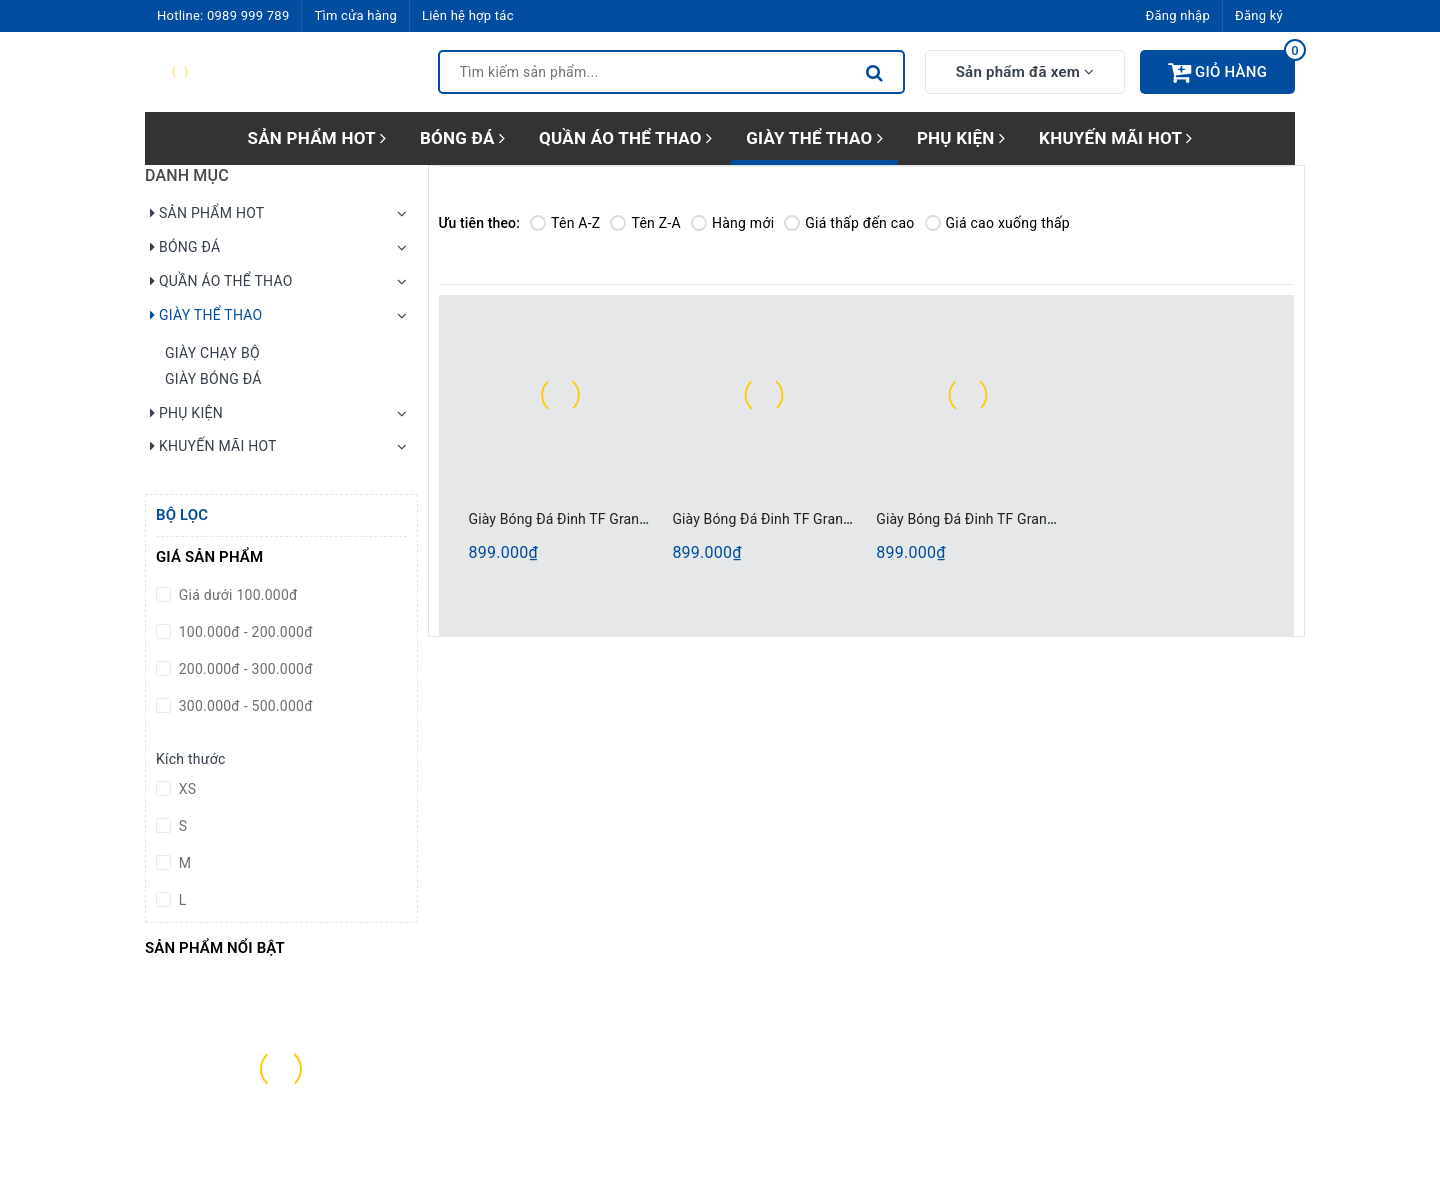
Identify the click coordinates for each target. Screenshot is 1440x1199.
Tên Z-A (645, 223)
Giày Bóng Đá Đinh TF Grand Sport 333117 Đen (820, 519)
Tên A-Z (565, 223)
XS (185, 789)
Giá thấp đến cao (849, 223)
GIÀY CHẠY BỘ (212, 353)
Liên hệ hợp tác (468, 15)
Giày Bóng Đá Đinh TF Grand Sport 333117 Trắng (1030, 519)
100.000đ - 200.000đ (244, 632)
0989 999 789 (248, 15)
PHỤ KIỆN (961, 138)
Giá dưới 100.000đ (236, 595)
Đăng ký (1259, 15)
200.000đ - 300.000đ (244, 669)
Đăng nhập (1178, 15)
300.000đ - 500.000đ (244, 706)
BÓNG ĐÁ (462, 138)
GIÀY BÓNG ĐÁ (213, 379)
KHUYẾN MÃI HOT (1115, 138)
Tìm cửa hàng (355, 15)
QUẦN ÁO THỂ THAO (625, 138)
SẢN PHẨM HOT (316, 138)
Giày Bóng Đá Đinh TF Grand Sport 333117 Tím (617, 519)
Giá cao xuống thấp (997, 223)
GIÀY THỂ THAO (814, 138)
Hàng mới (732, 223)
